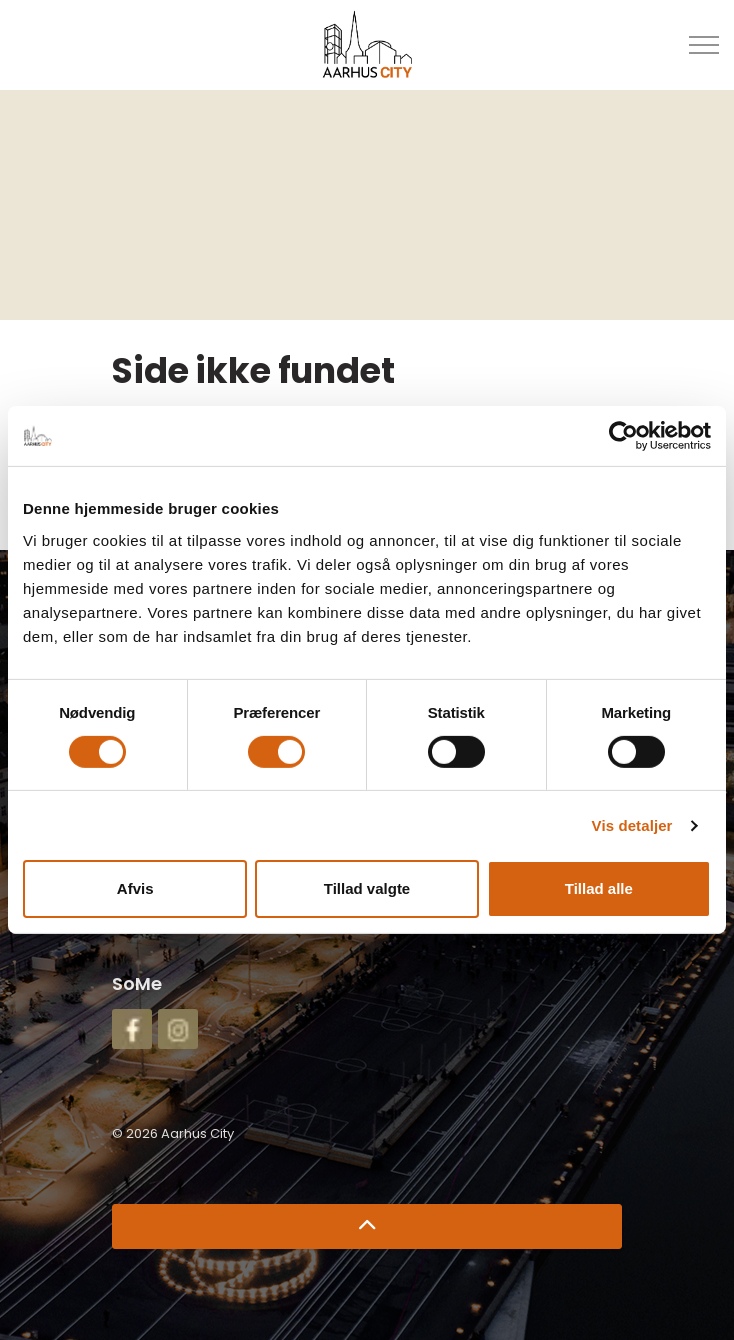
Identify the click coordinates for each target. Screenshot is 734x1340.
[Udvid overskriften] (704, 45)
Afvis (135, 888)
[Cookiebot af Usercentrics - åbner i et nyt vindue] (623, 436)
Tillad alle (599, 888)
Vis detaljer (632, 825)
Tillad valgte (367, 888)
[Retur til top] (367, 1226)
